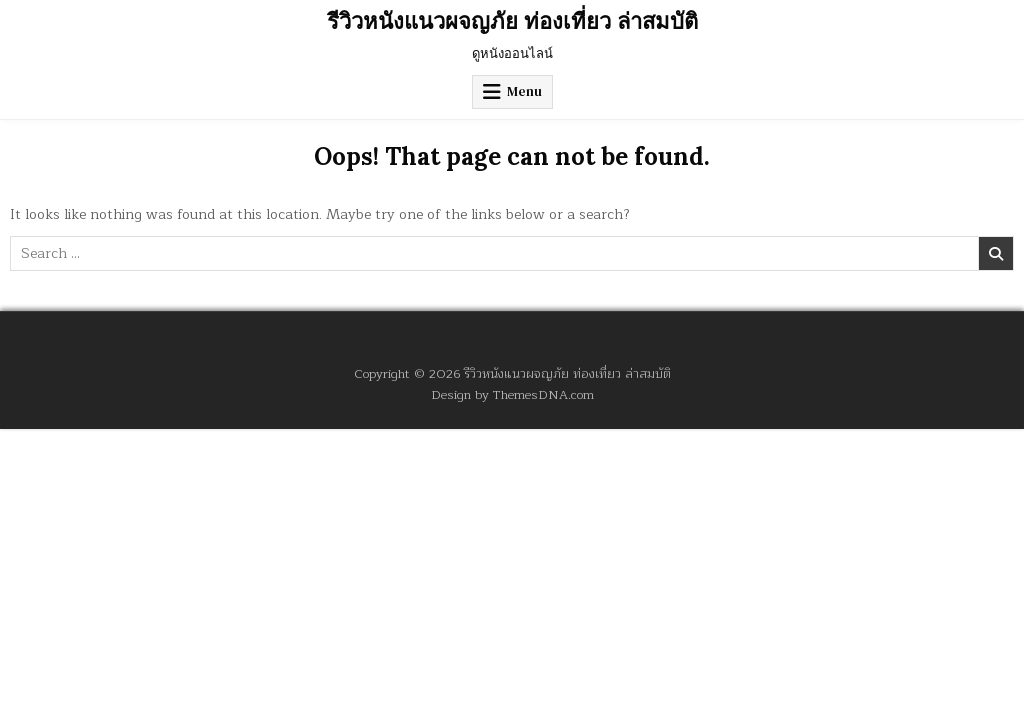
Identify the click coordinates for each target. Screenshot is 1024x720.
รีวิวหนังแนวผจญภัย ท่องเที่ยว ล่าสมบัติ (512, 21)
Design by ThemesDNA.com (512, 394)
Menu (524, 91)
